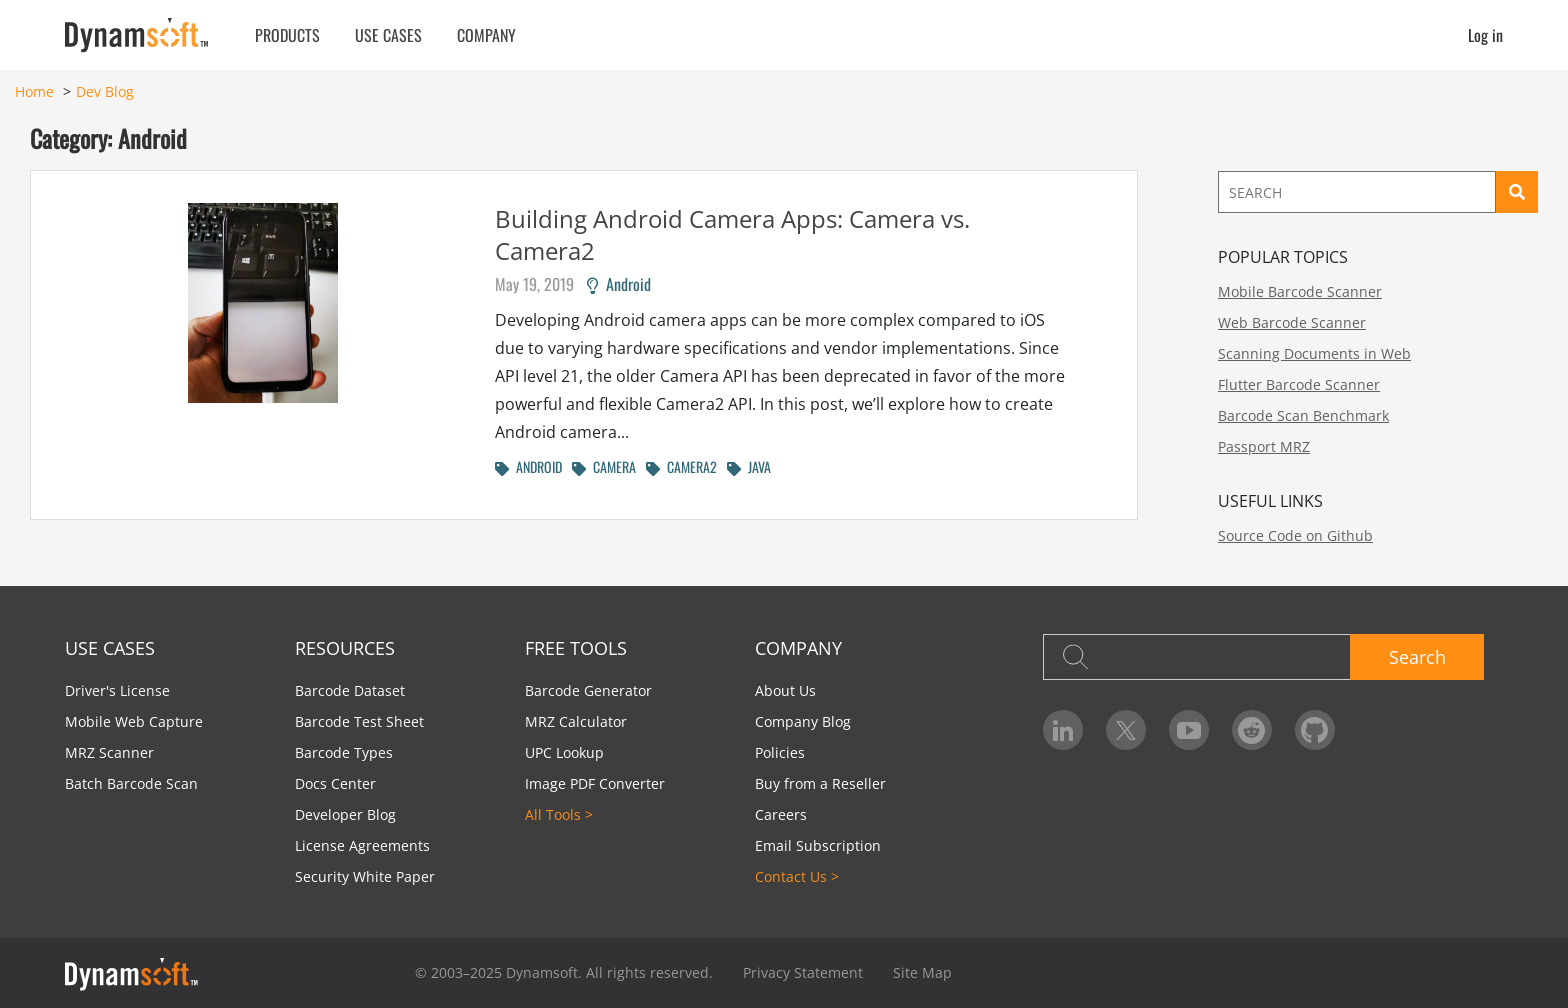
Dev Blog (105, 91)
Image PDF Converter (595, 783)
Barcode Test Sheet (359, 721)
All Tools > (559, 814)
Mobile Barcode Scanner (1300, 291)
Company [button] (486, 35)
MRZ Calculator (576, 721)
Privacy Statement (803, 972)
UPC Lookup (564, 752)
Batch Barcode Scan (131, 783)
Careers (781, 814)
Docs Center (335, 783)
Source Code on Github (1295, 535)
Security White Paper (365, 876)
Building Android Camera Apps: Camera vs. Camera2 (732, 234)
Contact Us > (797, 876)
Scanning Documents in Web (1314, 353)
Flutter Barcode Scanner (1299, 384)
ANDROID (528, 466)
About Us (785, 690)
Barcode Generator (588, 690)
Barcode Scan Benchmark (1303, 415)
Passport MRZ (1264, 446)
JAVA (749, 466)
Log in (1485, 35)
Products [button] (287, 35)
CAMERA (604, 466)
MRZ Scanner (109, 752)
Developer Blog (345, 814)
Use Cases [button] (388, 35)
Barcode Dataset (350, 690)
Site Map (922, 972)
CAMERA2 (681, 466)
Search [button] (1417, 657)
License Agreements (362, 845)
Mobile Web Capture (134, 721)
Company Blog (803, 721)
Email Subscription (818, 845)
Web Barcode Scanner (1292, 322)
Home (34, 91)
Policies (780, 752)
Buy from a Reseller (820, 783)
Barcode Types (344, 752)
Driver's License (117, 690)
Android (619, 284)
